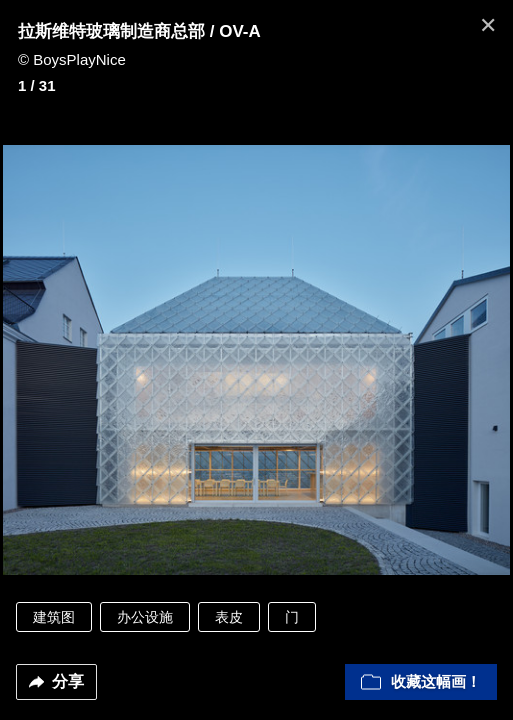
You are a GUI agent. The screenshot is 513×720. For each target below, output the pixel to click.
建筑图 (54, 617)
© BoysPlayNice (72, 59)
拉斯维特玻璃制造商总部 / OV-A (139, 31)
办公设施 (145, 617)
